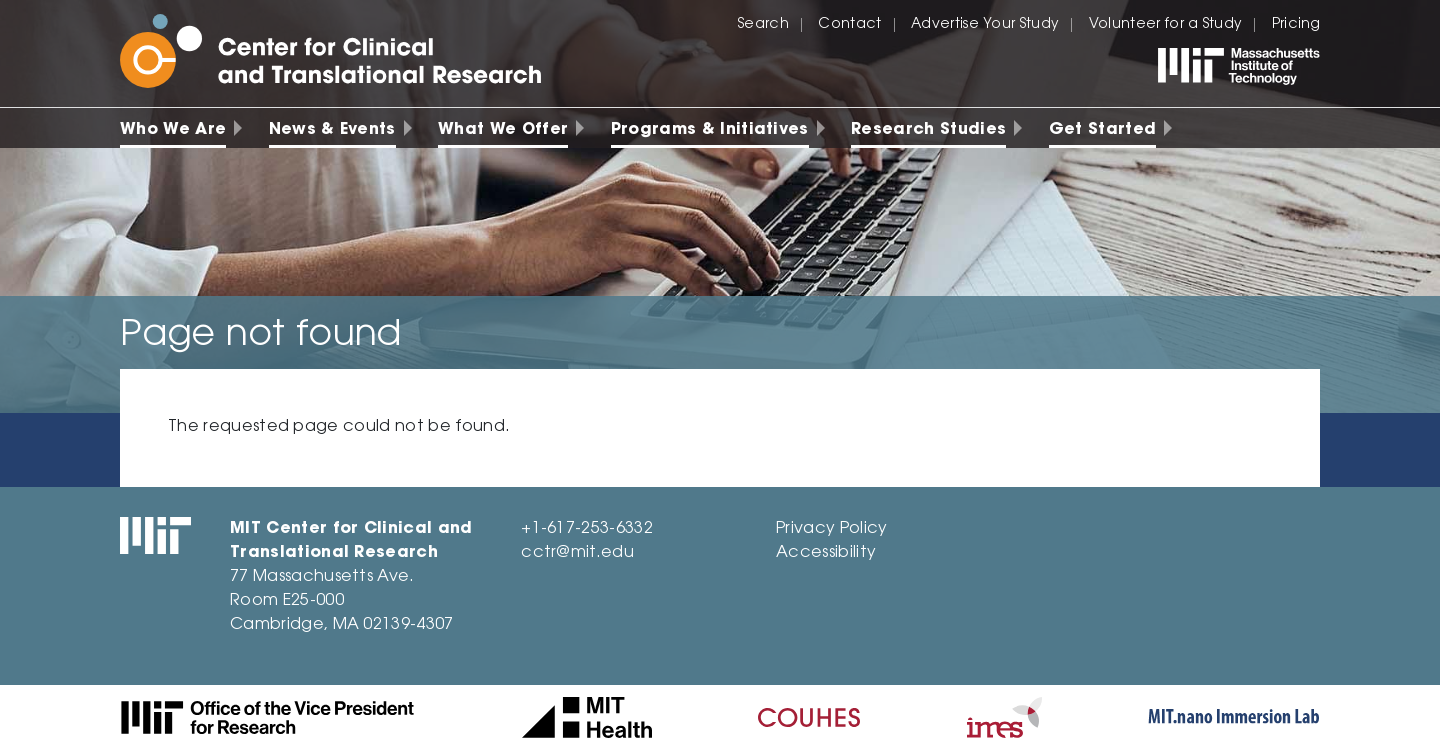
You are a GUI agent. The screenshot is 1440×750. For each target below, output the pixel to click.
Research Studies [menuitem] (928, 130)
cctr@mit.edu (577, 553)
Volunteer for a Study (1166, 25)
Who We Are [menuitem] (173, 130)
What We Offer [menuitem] (503, 130)
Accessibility (826, 553)
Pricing (1296, 25)
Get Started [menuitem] (1103, 130)
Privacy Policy (831, 529)
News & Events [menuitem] (332, 130)
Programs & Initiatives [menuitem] (710, 130)
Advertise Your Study (985, 25)
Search (763, 25)
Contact (849, 25)
